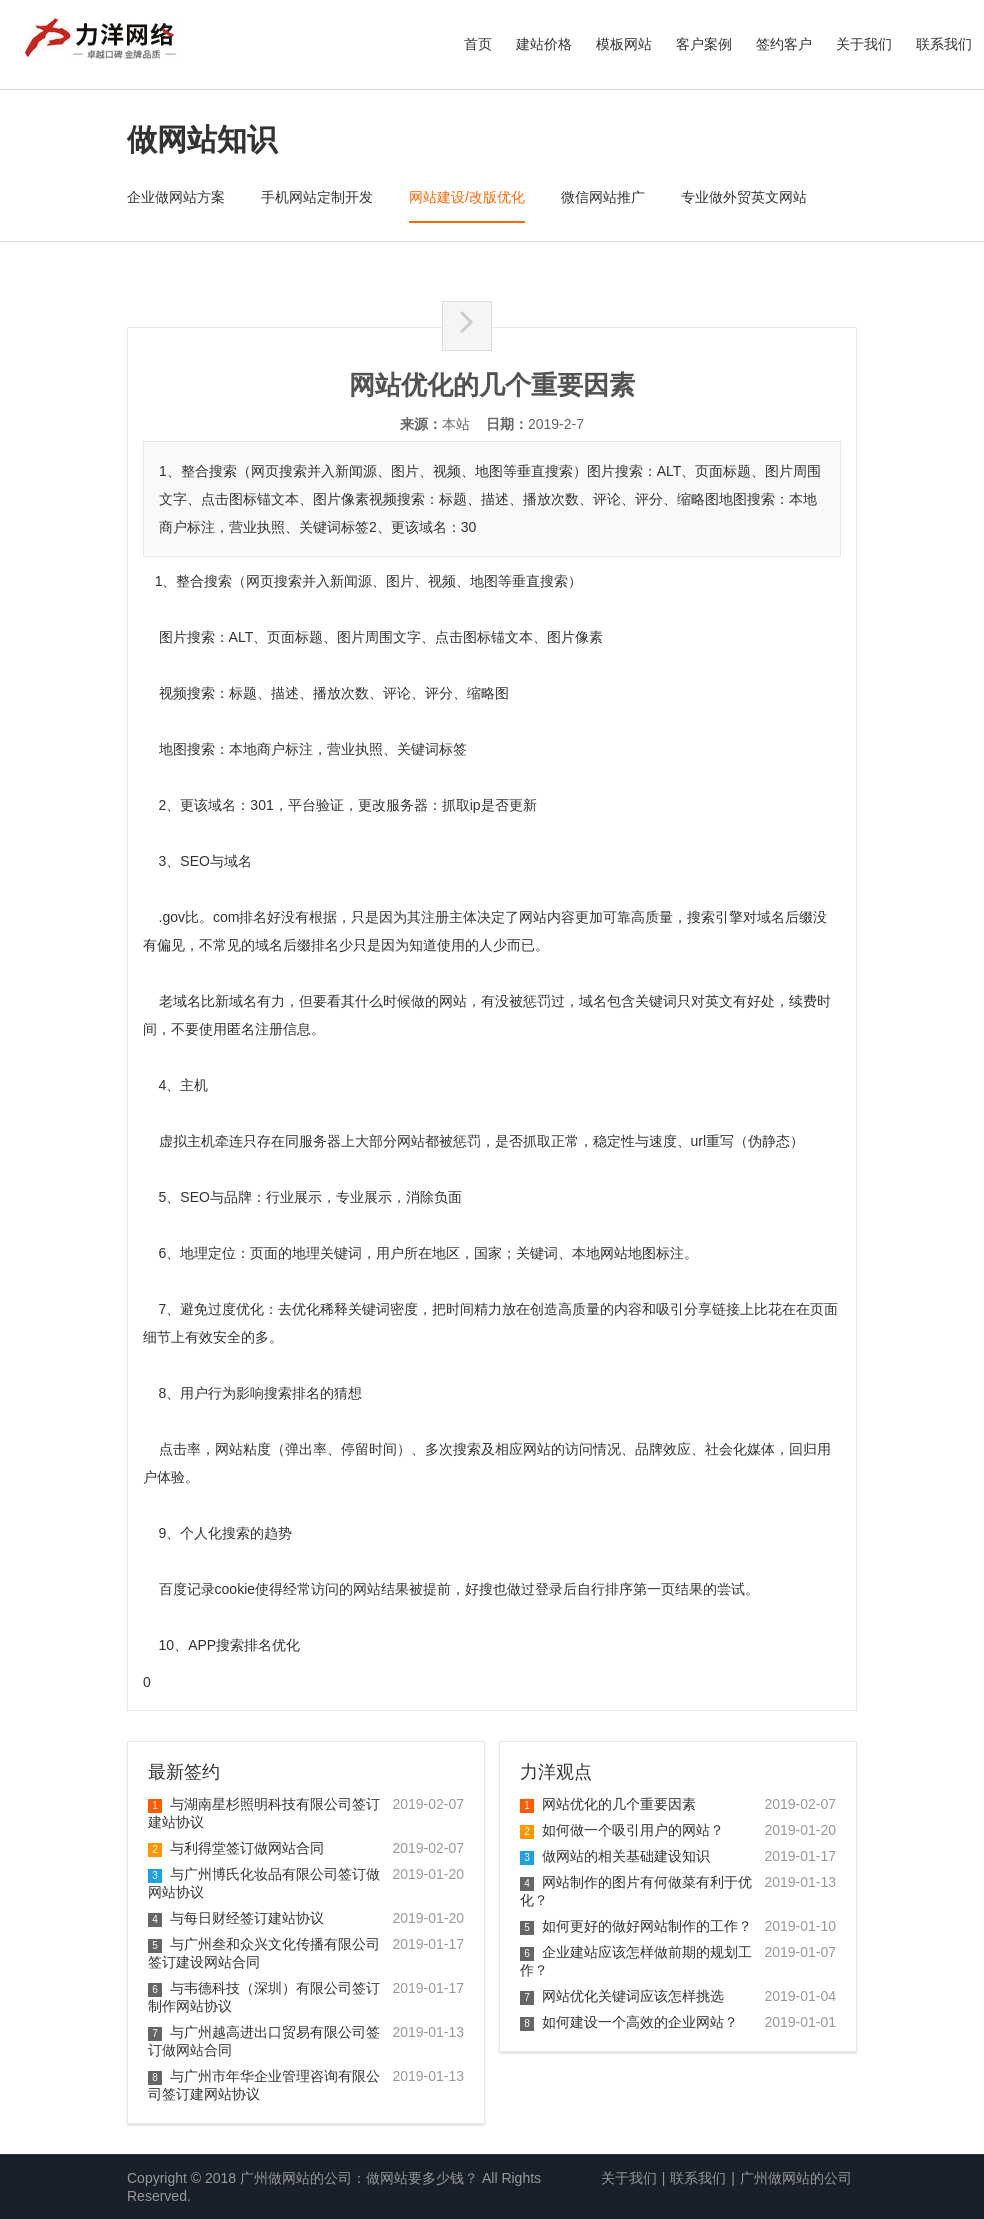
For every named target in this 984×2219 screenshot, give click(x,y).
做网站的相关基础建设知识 (615, 1856)
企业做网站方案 (176, 197)
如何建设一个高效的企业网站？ (629, 2022)
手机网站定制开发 (317, 197)
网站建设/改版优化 (467, 197)
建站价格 (544, 44)
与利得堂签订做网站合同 (236, 1848)
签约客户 (784, 44)
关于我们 (864, 44)
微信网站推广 (603, 197)
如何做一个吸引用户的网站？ (622, 1830)
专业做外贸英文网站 (744, 197)
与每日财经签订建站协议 (236, 1918)
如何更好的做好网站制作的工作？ (636, 1926)
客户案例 (704, 44)
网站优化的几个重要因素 (608, 1804)
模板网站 (624, 44)
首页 (478, 44)
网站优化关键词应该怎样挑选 (622, 1996)
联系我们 (944, 44)
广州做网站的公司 (796, 2178)
